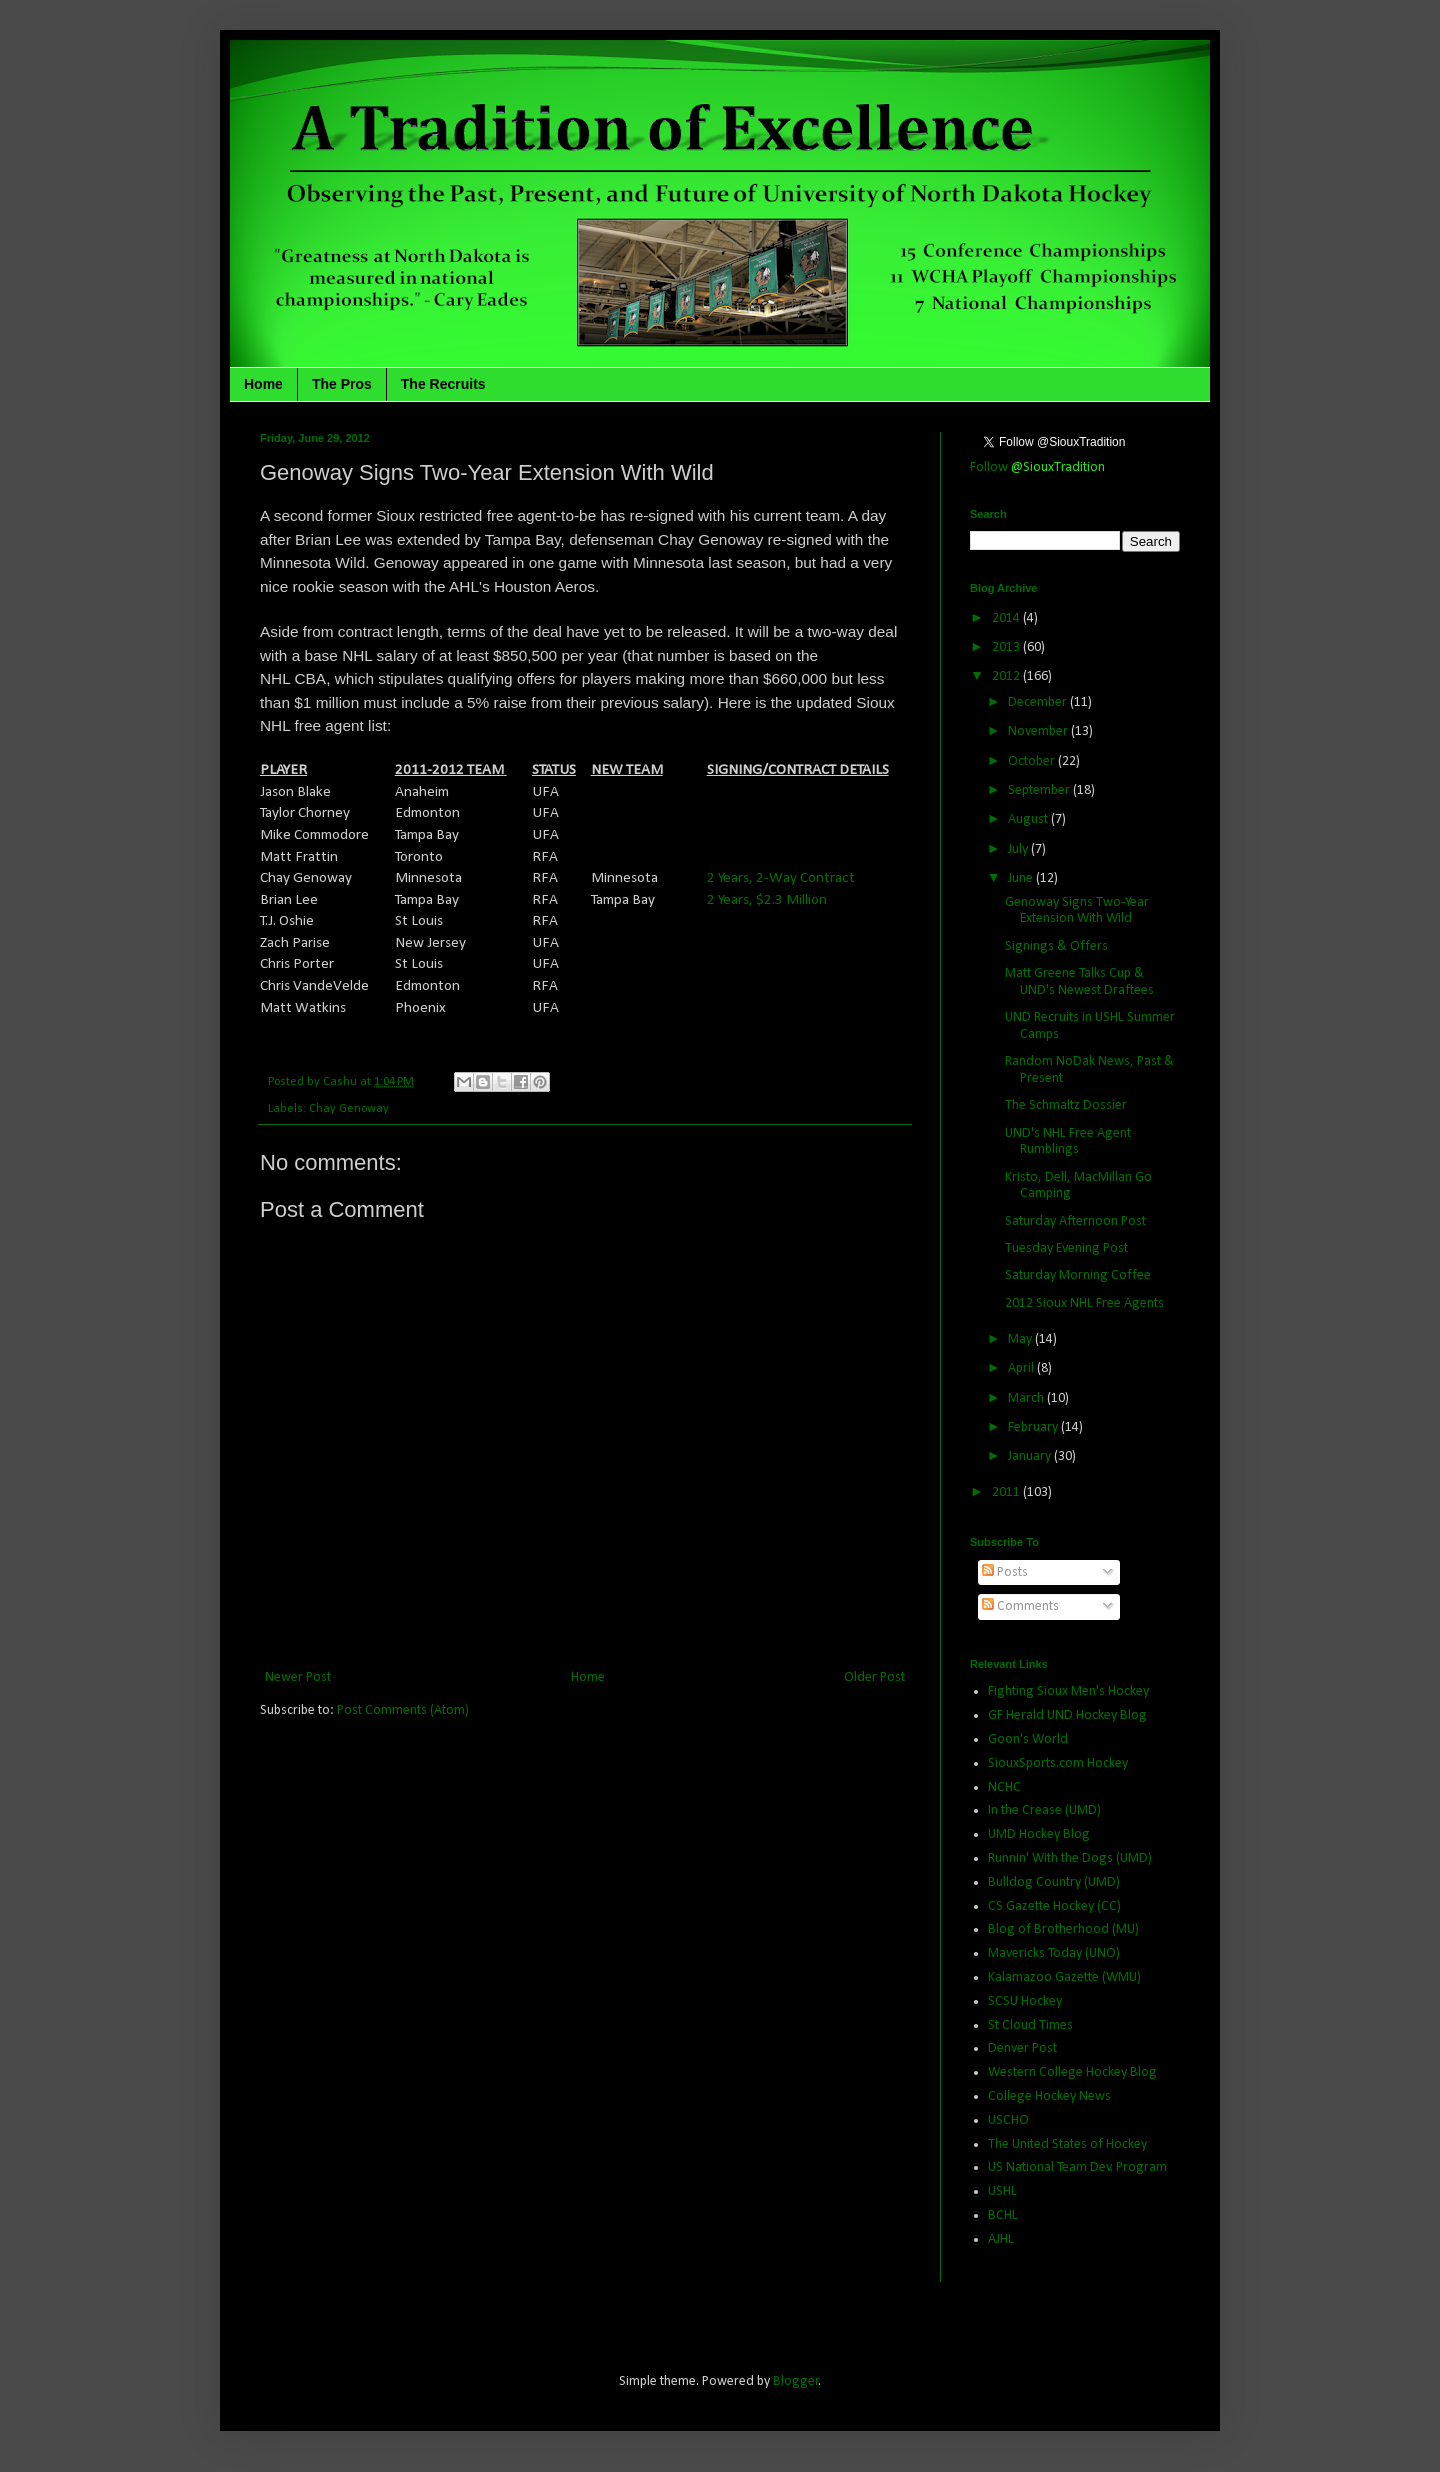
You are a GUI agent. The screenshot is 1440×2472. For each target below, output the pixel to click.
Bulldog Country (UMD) (1054, 1882)
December (1039, 702)
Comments (1020, 1606)
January (1031, 1456)
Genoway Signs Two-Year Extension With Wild (1077, 911)
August (1029, 819)
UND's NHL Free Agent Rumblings (1068, 1142)
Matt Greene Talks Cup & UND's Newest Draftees (1079, 982)
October (1033, 761)
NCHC (1004, 1787)
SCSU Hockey (1025, 2001)
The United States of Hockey (1067, 2144)
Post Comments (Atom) (403, 1710)
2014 (1007, 618)
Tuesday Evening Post (1066, 1248)
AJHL (1001, 2239)
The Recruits (443, 384)
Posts (1005, 1572)
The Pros (342, 384)
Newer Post (298, 1677)
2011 (1007, 1492)
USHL (1002, 2191)
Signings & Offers (1056, 946)
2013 (1007, 647)
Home (263, 384)
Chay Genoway (349, 1109)
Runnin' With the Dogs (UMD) (1070, 1858)
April (1022, 1368)
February (1034, 1427)
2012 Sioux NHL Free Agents (1084, 1303)
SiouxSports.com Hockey (1058, 1763)
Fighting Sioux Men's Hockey (1068, 1691)
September (1040, 790)
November (1039, 731)
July (1019, 849)
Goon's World (1028, 1739)
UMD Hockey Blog (1039, 1834)
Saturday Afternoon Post (1075, 1221)
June (1022, 878)
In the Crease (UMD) (1044, 1810)
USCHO (1008, 2120)
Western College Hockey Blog (1072, 2072)
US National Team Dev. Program (1077, 2167)
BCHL (1003, 2215)
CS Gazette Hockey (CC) (1054, 1906)
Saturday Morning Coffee (1078, 1275)
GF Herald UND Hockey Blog (1067, 1715)
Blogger (796, 2381)
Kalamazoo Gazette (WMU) (1064, 1977)
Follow (1037, 467)
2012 (1007, 676)
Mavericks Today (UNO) (1054, 1953)
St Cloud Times (1030, 2025)
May (1021, 1339)
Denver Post (1022, 2048)
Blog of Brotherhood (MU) (1063, 1929)
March (1027, 1398)
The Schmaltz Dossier (1066, 1105)
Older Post (874, 1677)
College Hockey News (1049, 2096)
